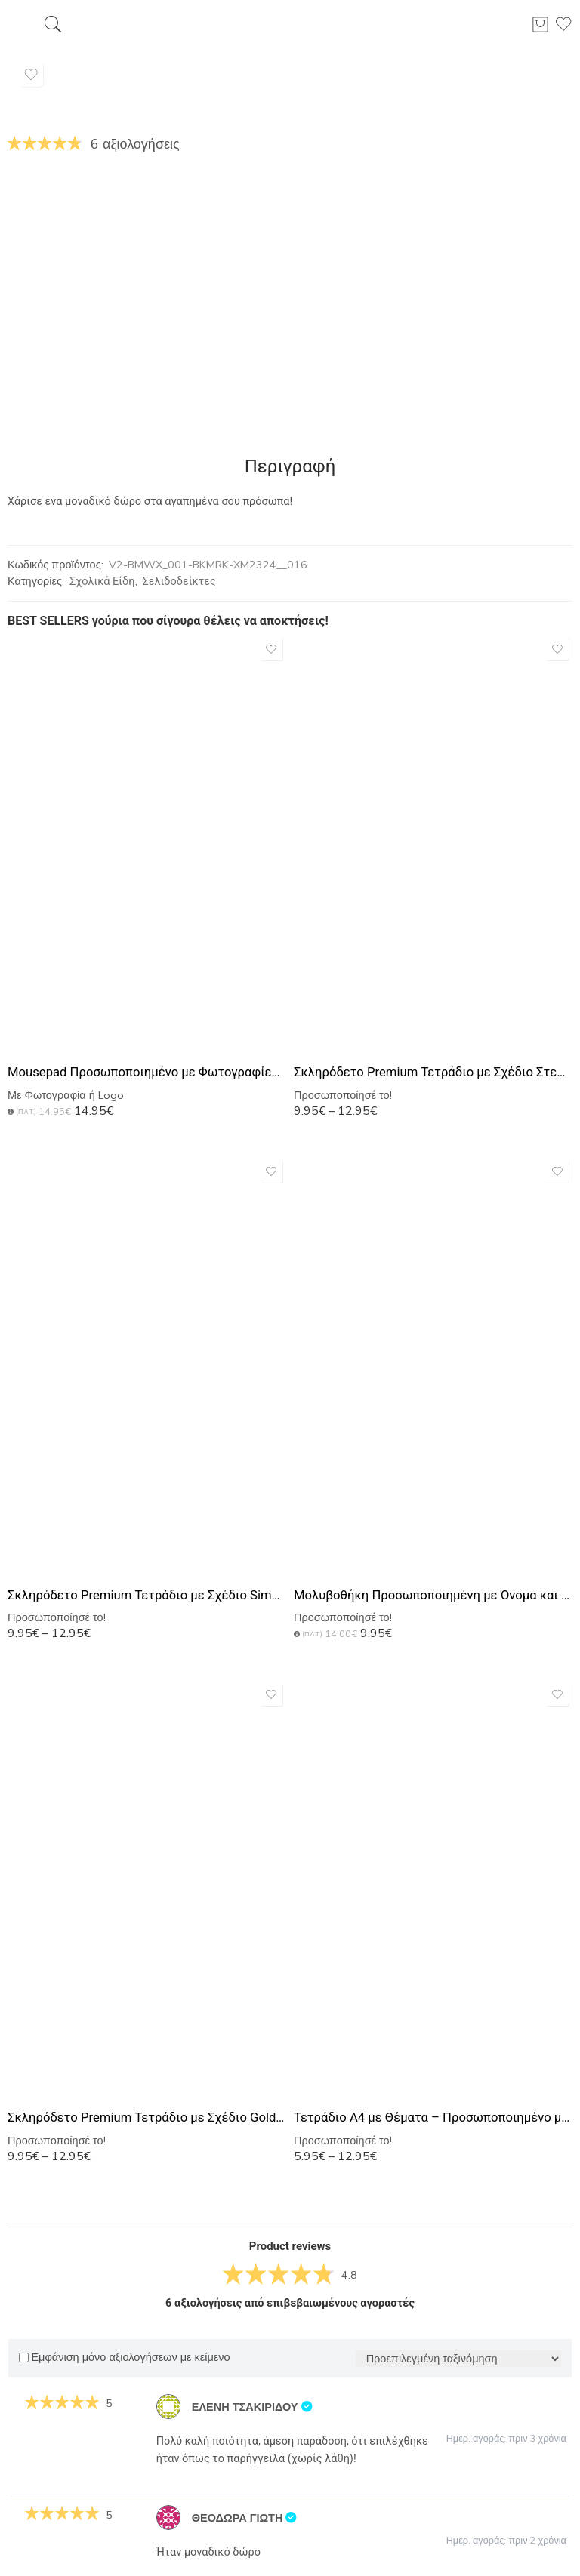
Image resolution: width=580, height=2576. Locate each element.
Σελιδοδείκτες (179, 581)
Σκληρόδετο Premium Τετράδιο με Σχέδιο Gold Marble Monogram (147, 2117)
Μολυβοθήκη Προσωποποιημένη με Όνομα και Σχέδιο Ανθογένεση (433, 1595)
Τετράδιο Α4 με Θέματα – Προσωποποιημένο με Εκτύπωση (433, 2117)
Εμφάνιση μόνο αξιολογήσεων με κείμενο (124, 2357)
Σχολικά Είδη (102, 581)
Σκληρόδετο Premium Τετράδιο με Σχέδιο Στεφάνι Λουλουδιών (433, 1072)
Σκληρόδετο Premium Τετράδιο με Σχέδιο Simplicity (147, 1595)
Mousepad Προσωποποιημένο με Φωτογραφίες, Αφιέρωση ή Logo (147, 1072)
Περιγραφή (290, 466)
